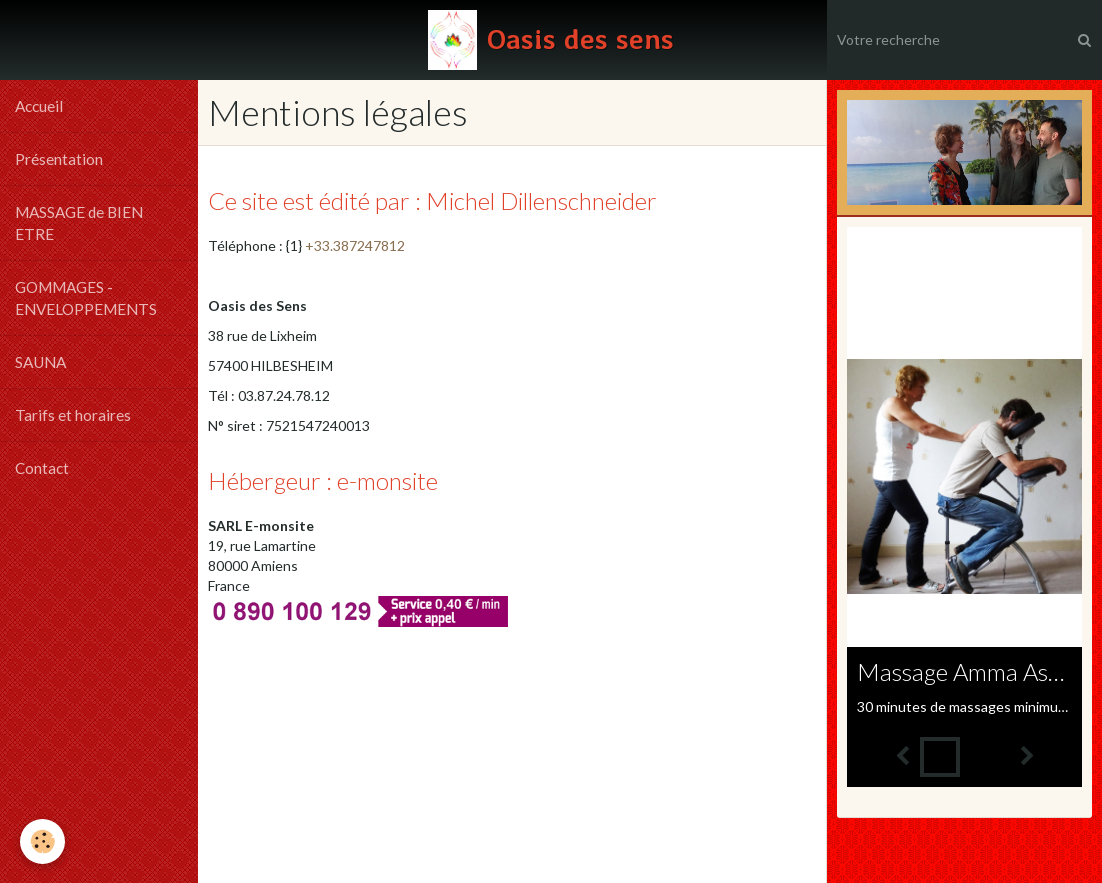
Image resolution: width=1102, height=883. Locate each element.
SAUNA (40, 362)
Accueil (39, 106)
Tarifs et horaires (73, 415)
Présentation (59, 159)
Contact (42, 468)
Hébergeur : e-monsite (323, 480)
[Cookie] (42, 841)
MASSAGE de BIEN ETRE (79, 223)
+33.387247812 (355, 245)
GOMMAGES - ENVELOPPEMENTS (86, 298)
